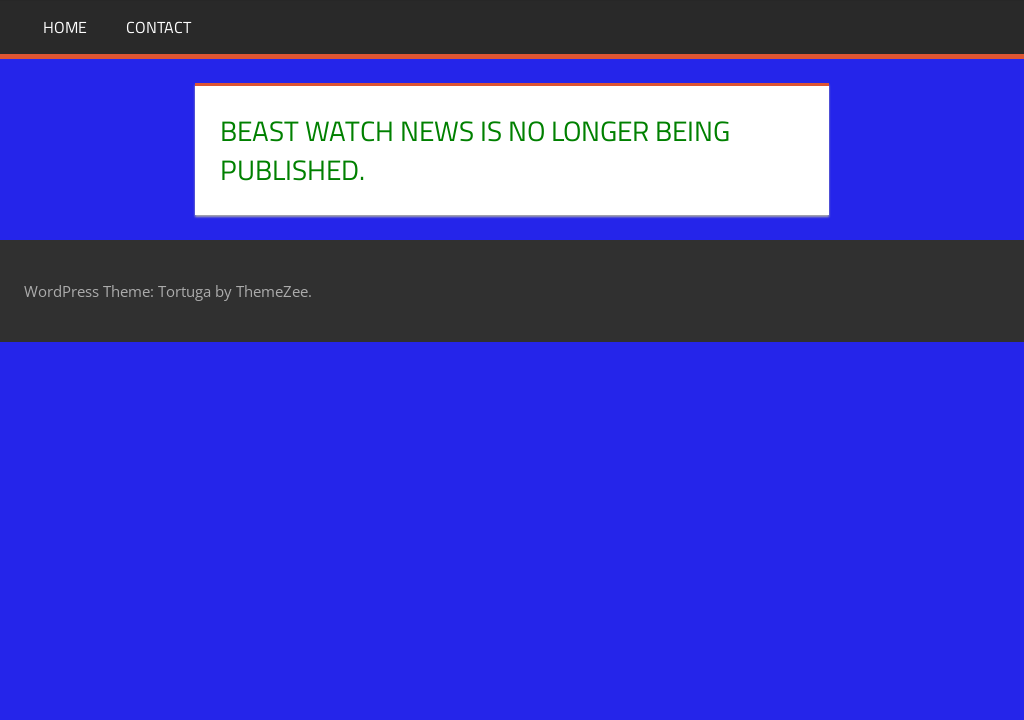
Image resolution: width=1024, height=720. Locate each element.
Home (65, 27)
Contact (158, 27)
